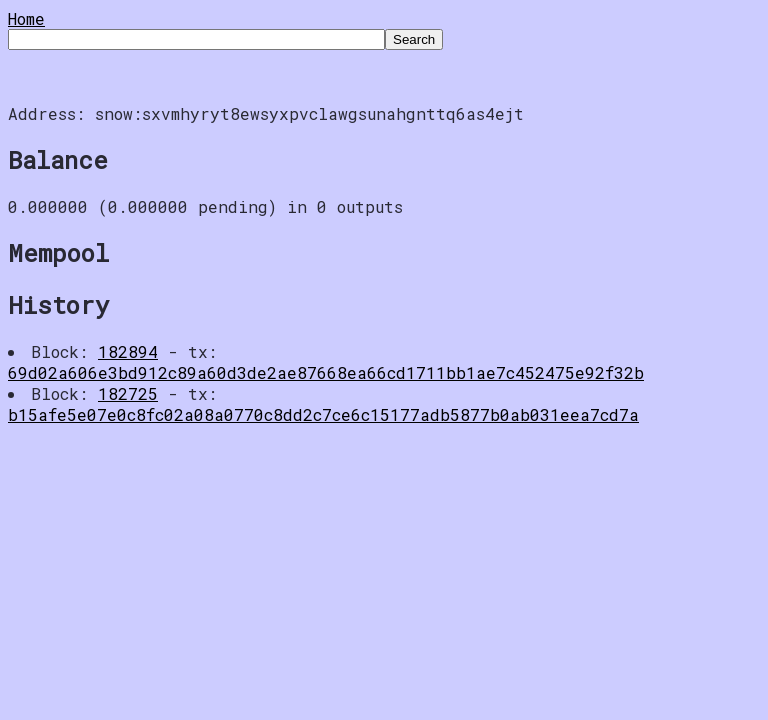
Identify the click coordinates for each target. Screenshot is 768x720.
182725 (128, 393)
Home (26, 18)
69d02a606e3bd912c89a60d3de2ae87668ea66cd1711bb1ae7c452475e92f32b (326, 372)
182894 (128, 351)
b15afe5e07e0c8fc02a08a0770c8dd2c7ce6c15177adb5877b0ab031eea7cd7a (323, 414)
